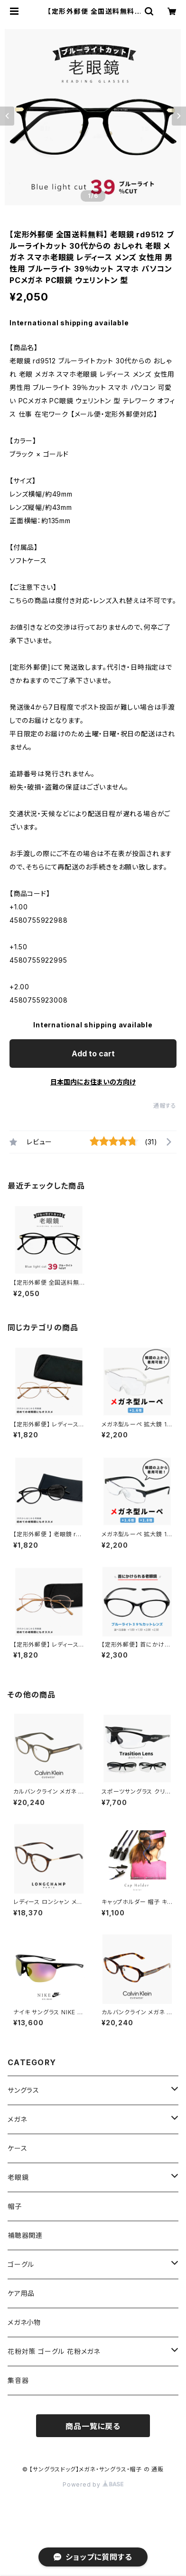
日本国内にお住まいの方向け (93, 1082)
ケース (17, 2148)
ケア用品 (21, 2293)
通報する (165, 1105)
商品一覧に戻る (93, 2426)
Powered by (93, 2484)
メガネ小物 (24, 2322)
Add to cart (93, 1053)
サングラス (23, 2090)
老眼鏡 (18, 2177)
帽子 (15, 2206)
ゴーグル (21, 2264)
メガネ (17, 2119)
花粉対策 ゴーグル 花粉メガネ (54, 2351)
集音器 (18, 2380)
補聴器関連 (25, 2235)
